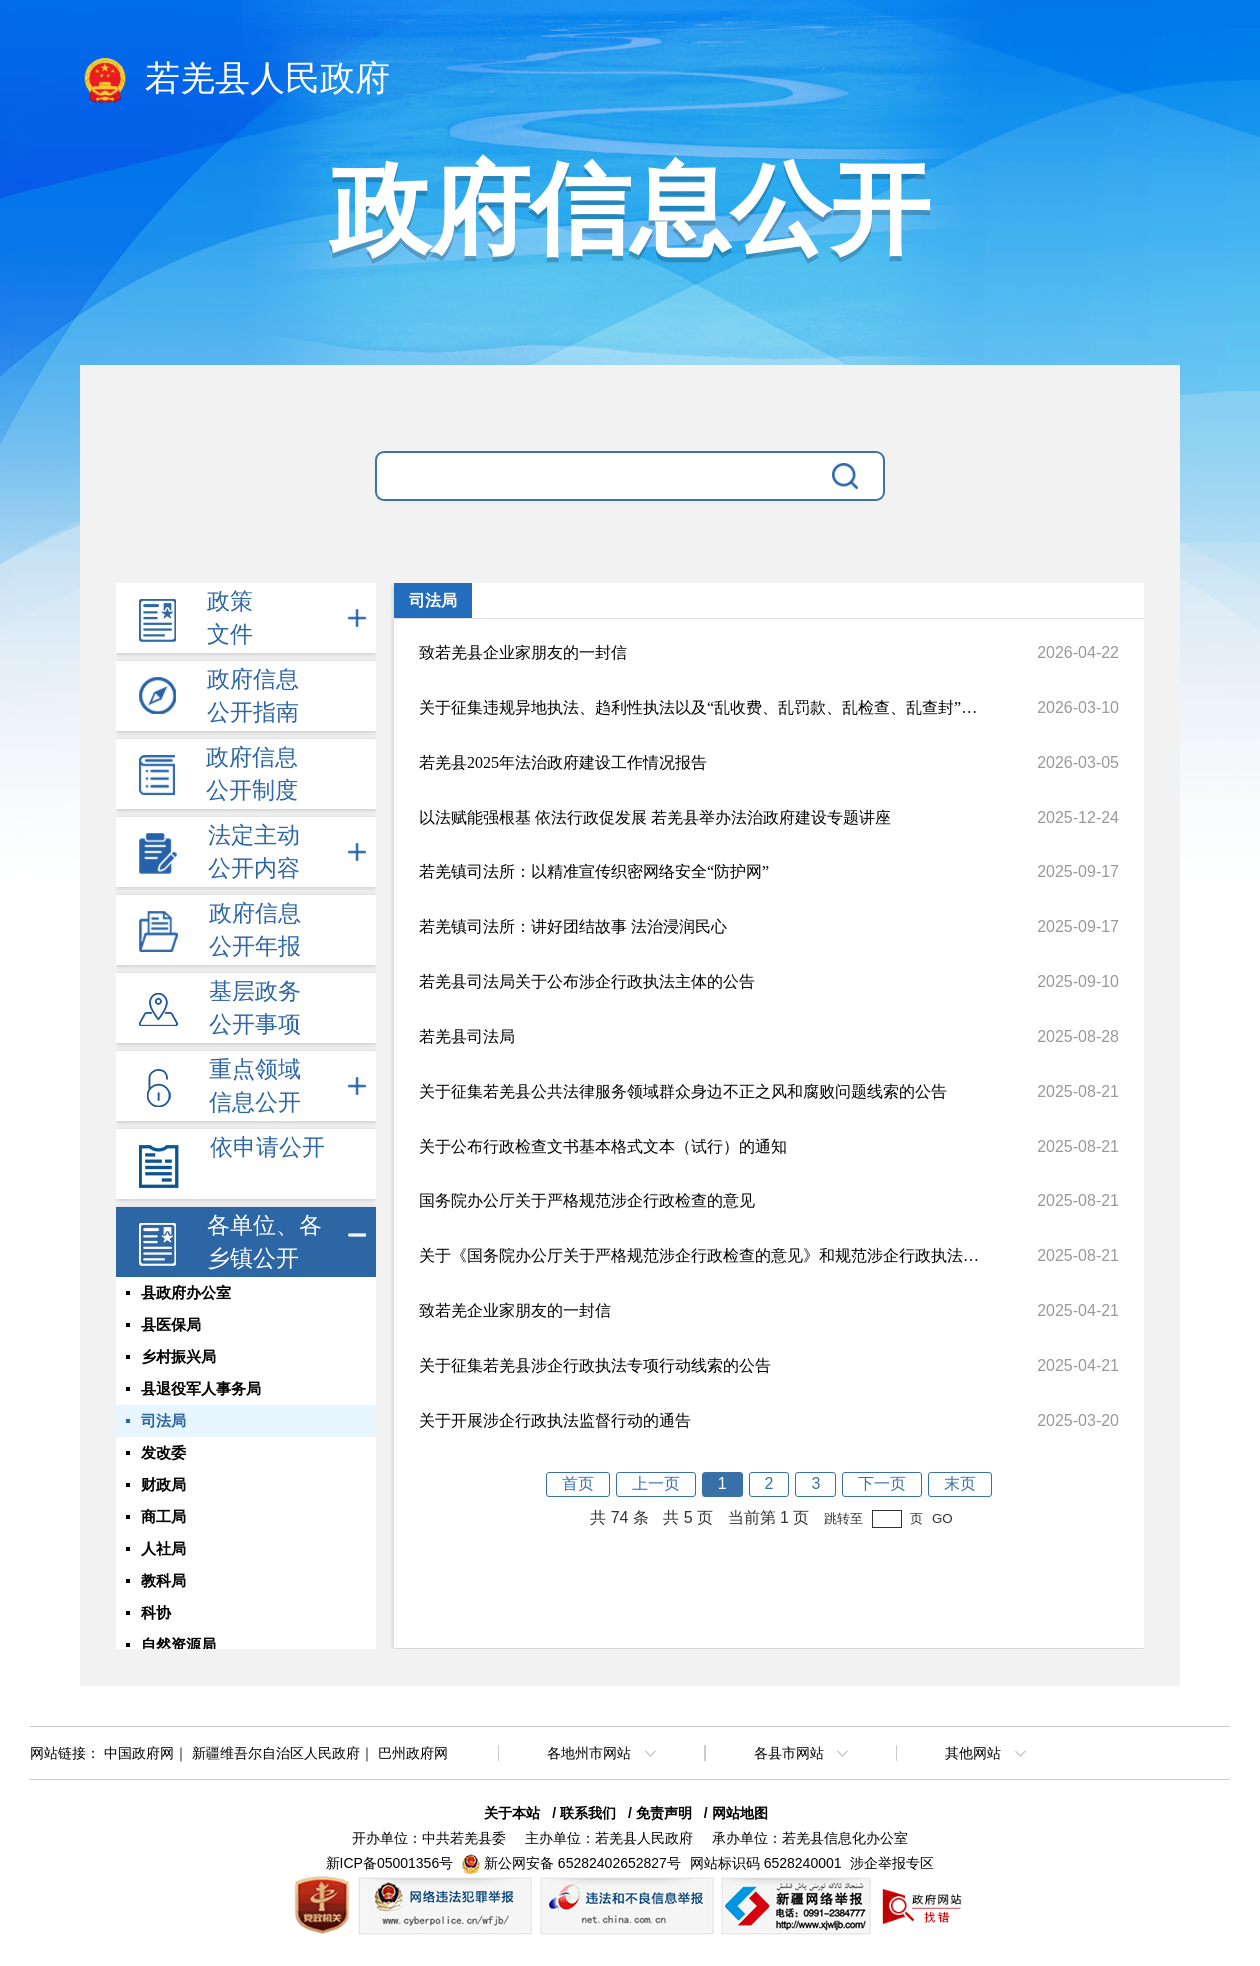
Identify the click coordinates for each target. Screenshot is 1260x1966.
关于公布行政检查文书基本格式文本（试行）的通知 (603, 1146)
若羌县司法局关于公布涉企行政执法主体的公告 (587, 981)
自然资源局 (178, 1645)
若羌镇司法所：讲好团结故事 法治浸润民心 (573, 926)
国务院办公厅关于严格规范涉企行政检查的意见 (587, 1200)
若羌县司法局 (467, 1036)
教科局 (163, 1581)
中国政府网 (139, 1753)
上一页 (656, 1483)
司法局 (163, 1421)
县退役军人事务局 (201, 1389)
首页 (578, 1483)
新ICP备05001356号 (390, 1863)
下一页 (882, 1483)
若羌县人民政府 (235, 80)
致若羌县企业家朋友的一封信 (523, 652)
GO (942, 1518)
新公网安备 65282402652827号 (582, 1863)
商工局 (163, 1517)
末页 (960, 1483)
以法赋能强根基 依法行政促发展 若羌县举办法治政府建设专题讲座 (655, 817)
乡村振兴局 (178, 1357)
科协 (156, 1613)
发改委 (163, 1453)
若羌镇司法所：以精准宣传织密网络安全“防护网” (594, 871)
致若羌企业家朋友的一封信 (515, 1310)
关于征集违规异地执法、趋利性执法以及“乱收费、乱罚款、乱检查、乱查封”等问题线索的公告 (699, 707)
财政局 (163, 1485)
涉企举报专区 (892, 1863)
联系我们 (588, 1813)
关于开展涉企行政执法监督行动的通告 (555, 1420)
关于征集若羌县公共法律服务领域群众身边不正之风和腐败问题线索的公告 (683, 1091)
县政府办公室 (186, 1293)
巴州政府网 (413, 1753)
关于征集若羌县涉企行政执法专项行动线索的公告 (595, 1365)
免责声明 (664, 1813)
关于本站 (512, 1813)
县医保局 (171, 1325)
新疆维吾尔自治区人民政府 (276, 1753)
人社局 (163, 1549)
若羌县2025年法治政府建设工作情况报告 (563, 762)
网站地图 (740, 1813)
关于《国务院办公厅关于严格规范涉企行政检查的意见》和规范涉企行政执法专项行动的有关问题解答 (699, 1255)
